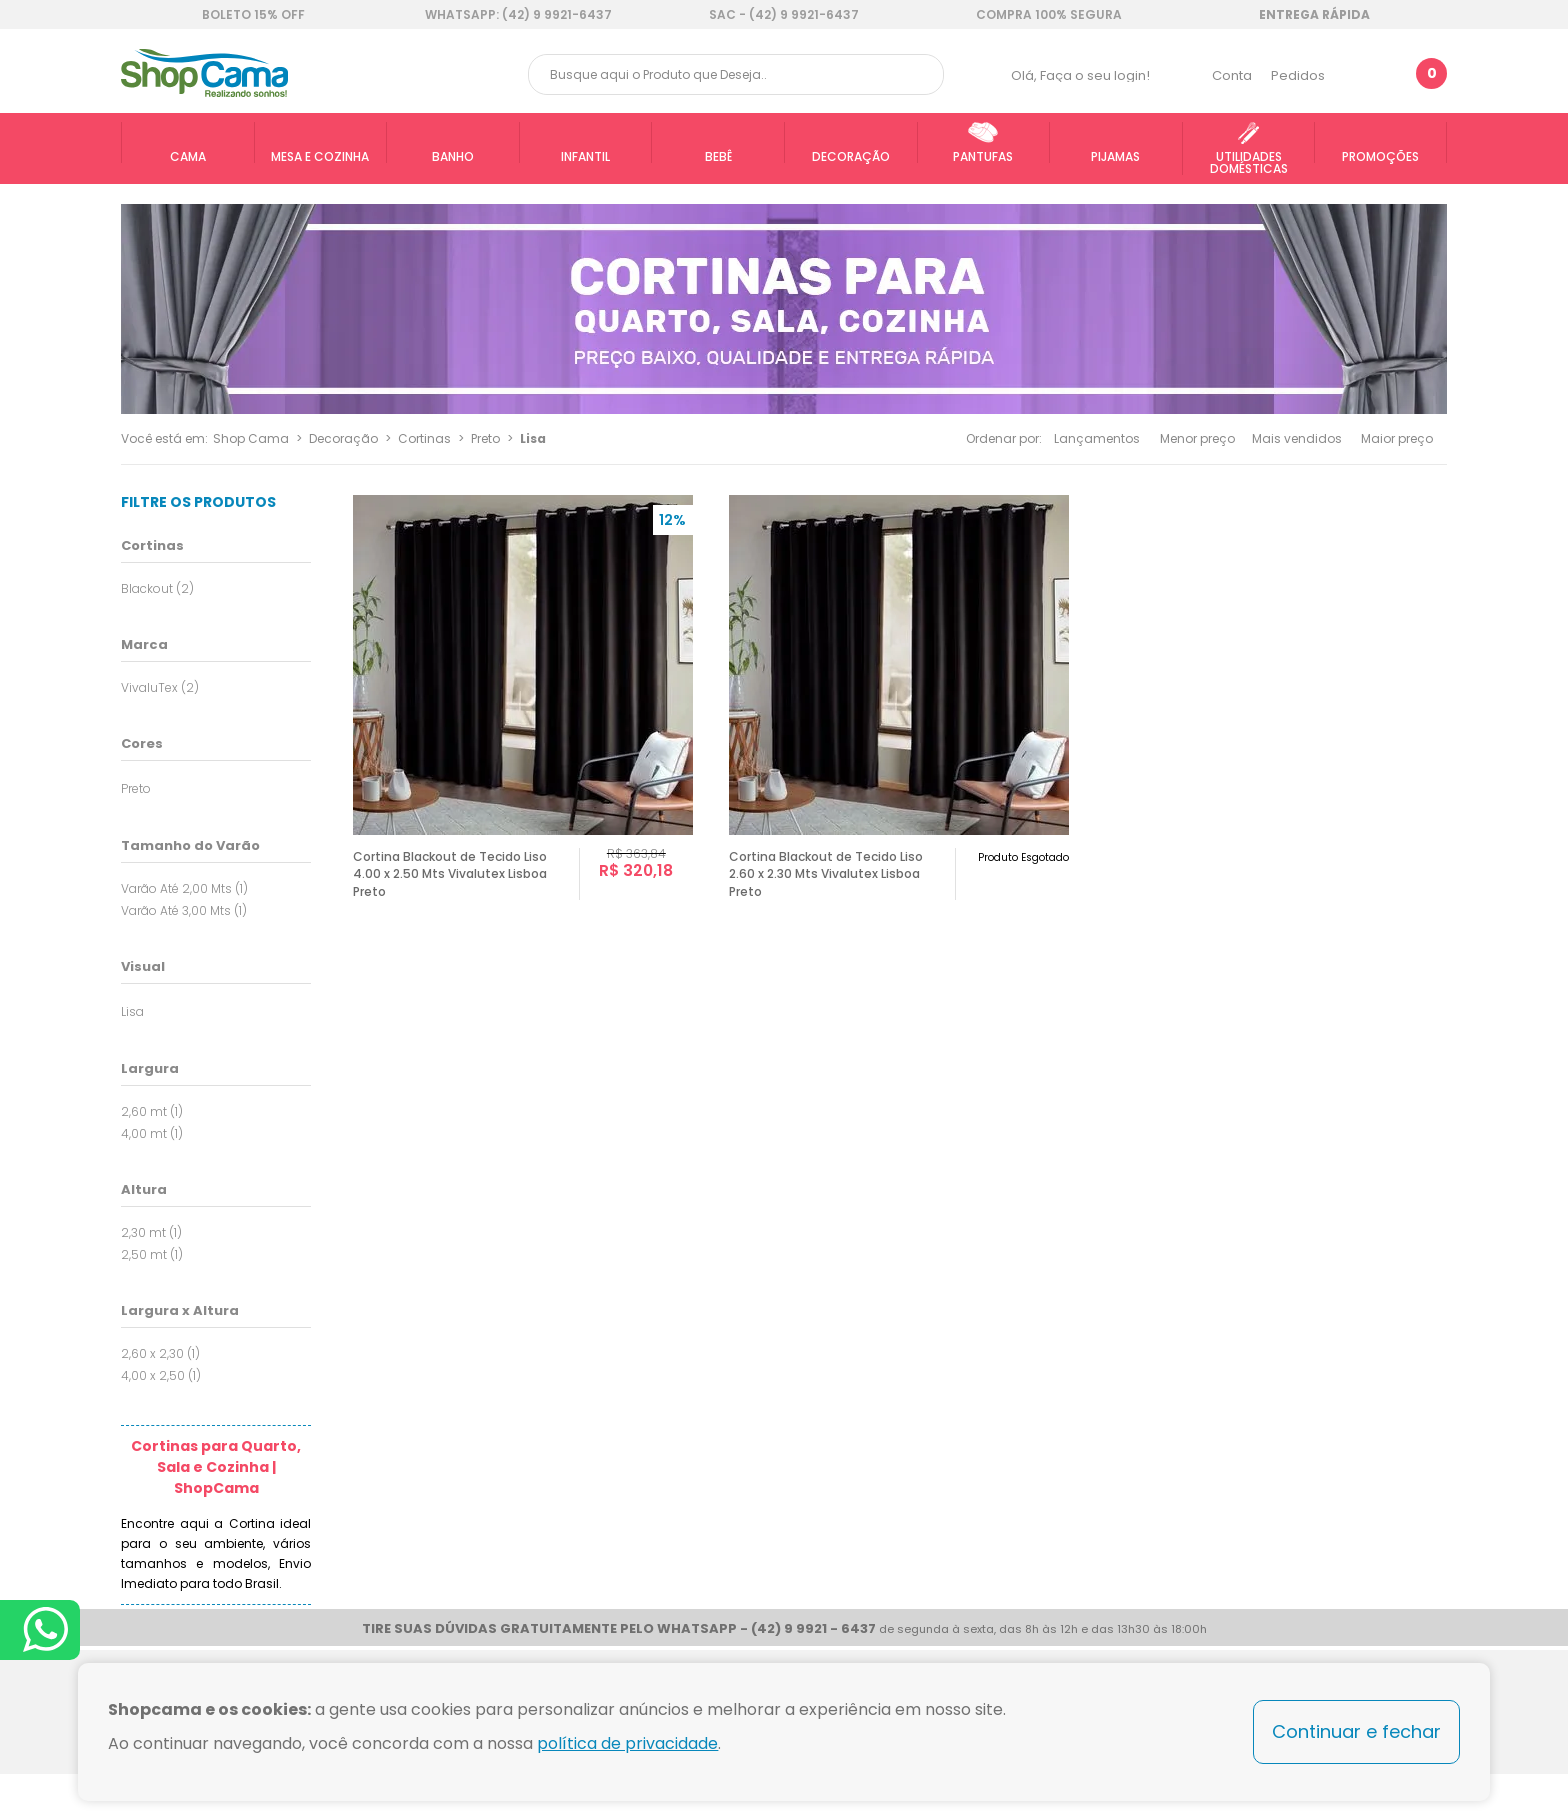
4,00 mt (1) (152, 1133)
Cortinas (424, 438)
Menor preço (1197, 438)
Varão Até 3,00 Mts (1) (184, 910)
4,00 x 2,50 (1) (161, 1375)
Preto (485, 438)
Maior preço (1397, 438)
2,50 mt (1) (152, 1254)
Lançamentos (1097, 438)
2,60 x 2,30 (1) (160, 1353)
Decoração (343, 438)
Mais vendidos (1297, 438)
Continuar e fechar (1356, 1731)
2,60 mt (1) (152, 1111)
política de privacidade (627, 1743)
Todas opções (303, 786)
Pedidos (1298, 75)
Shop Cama (251, 438)
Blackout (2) (157, 588)
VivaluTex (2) (160, 687)
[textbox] (736, 74)
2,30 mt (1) (151, 1232)
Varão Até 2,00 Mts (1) (184, 888)
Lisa (533, 438)
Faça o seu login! (1095, 75)
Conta (1232, 75)
